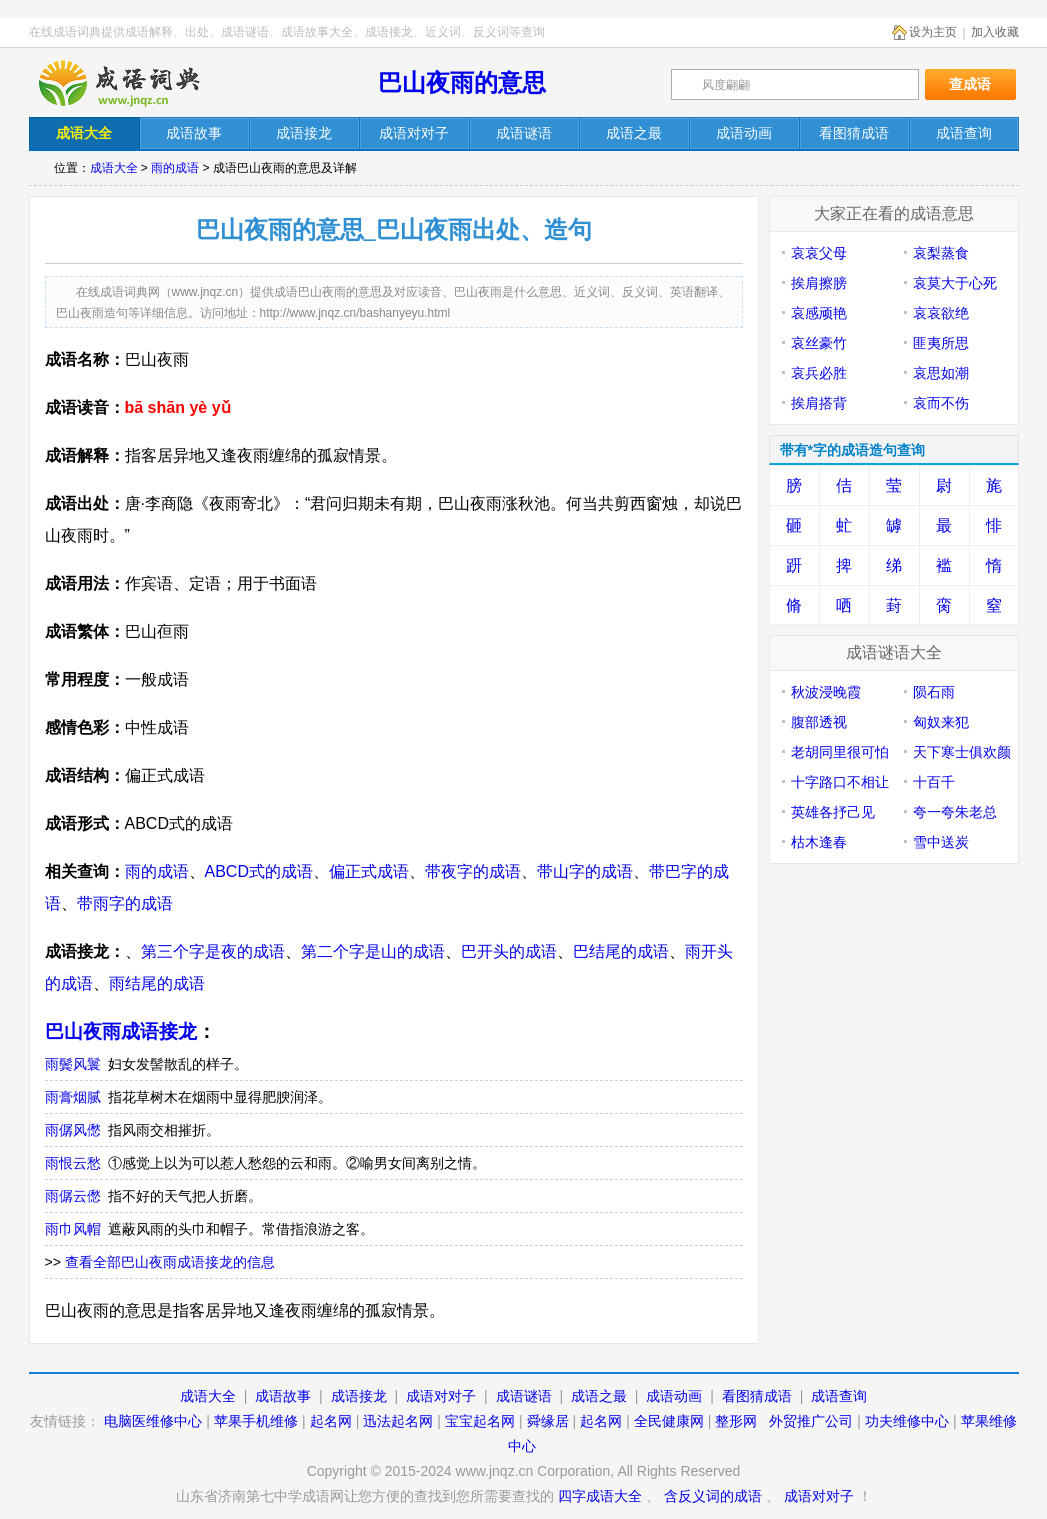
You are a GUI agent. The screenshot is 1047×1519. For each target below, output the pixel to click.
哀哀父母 (819, 253)
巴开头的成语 (509, 951)
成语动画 (674, 1396)
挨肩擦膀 (819, 283)
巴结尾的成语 (621, 951)
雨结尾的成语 (157, 983)
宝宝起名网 (480, 1421)
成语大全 (114, 168)
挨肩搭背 (819, 403)
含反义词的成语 (713, 1496)
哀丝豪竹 (819, 343)
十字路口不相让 (840, 782)
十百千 (934, 782)
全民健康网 (669, 1421)
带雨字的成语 (125, 903)
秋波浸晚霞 (826, 692)
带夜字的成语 (473, 871)
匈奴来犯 (941, 722)
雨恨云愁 (73, 1163)
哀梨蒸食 (941, 253)
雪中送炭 (941, 842)
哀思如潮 (941, 373)
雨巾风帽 (73, 1229)
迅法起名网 (398, 1421)
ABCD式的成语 (259, 871)
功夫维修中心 (907, 1421)
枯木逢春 (819, 842)
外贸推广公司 (811, 1421)
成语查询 (839, 1396)
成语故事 (283, 1396)
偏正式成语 (369, 871)
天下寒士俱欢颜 (962, 752)
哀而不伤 (941, 403)
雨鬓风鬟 (73, 1064)
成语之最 (599, 1396)
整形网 (736, 1421)
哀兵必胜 (819, 373)
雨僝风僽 (73, 1130)
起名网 (331, 1421)
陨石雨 (934, 692)
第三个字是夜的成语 (213, 951)
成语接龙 (359, 1396)
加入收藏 (995, 32)
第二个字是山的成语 (373, 951)
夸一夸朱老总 (955, 812)
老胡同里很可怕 (840, 752)
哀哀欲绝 (941, 313)
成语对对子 (441, 1396)
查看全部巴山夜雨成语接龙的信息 (170, 1262)
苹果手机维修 (256, 1421)
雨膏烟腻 (73, 1097)
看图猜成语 (757, 1396)
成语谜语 (524, 1396)
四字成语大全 (600, 1496)
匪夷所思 (941, 343)
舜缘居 (548, 1421)
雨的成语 (175, 168)
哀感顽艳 (819, 313)
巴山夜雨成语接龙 (121, 1031)
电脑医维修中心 (153, 1421)
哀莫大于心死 (955, 283)
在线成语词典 (136, 83)
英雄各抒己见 (833, 812)
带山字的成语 (585, 871)
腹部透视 (819, 722)
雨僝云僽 (73, 1196)
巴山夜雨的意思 (462, 82)
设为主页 (933, 32)
